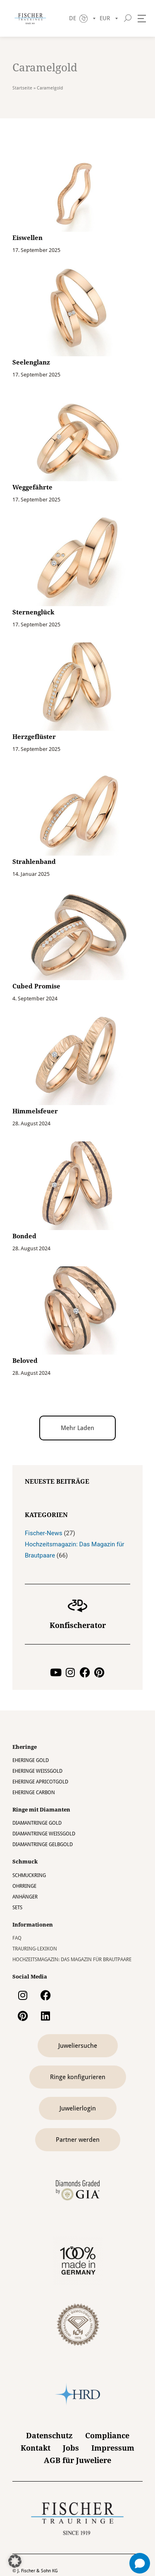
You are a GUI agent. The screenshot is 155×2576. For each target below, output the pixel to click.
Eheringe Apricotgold (40, 1782)
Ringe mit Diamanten (41, 1810)
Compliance (107, 2435)
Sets (17, 1907)
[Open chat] (139, 2563)
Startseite (22, 88)
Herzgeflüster (34, 737)
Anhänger (25, 1897)
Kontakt (35, 2448)
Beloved (25, 1360)
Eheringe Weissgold (37, 1771)
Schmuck (25, 1861)
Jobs (71, 2448)
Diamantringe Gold (37, 1823)
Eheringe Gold (30, 1760)
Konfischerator (78, 1625)
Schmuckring (29, 1875)
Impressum (112, 2448)
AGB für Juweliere (77, 2460)
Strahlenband (34, 862)
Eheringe (24, 1747)
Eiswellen (27, 238)
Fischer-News (43, 1533)
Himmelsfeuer (35, 1111)
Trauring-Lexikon (34, 1949)
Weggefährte (32, 487)
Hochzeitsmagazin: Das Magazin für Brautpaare (71, 1959)
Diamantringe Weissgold (43, 1834)
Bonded (24, 1236)
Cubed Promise (36, 986)
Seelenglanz (31, 362)
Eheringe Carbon (33, 1792)
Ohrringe (24, 1886)
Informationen (32, 1925)
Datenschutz (49, 2435)
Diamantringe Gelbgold (42, 1844)
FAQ (16, 1938)
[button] (77, 1428)
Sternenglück (33, 612)
